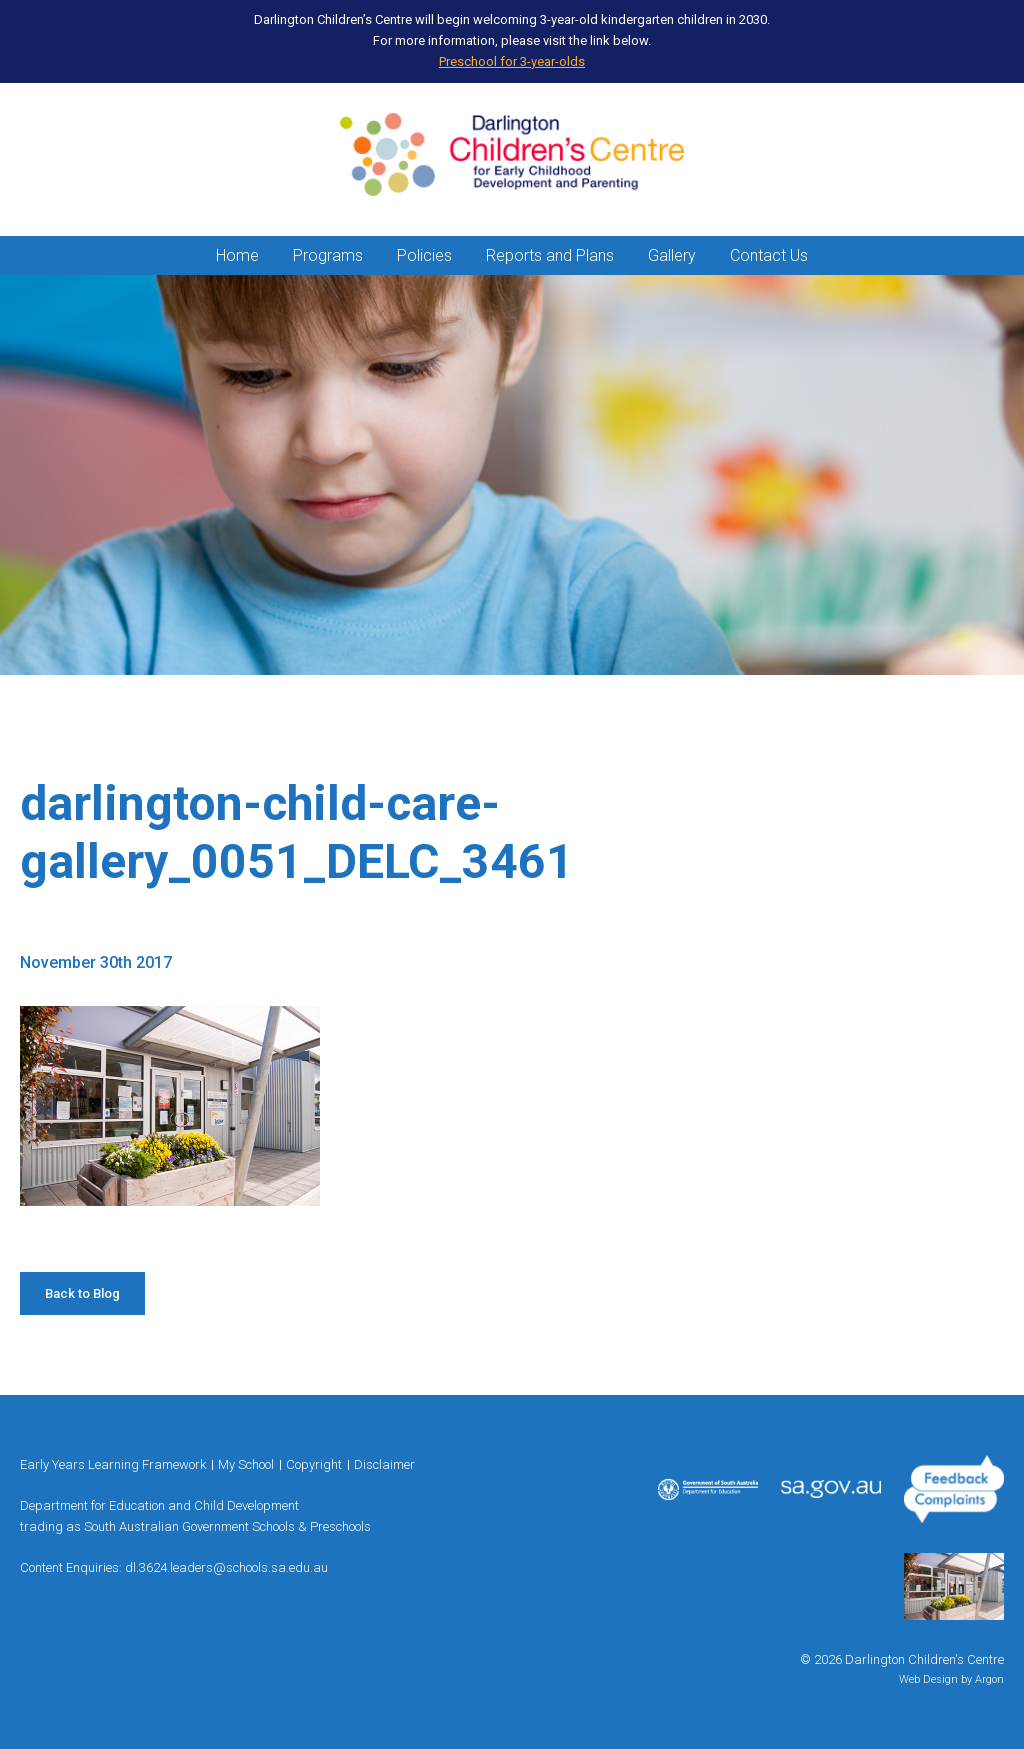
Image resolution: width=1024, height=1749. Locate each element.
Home (237, 255)
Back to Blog (82, 1293)
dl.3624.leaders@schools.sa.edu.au (226, 1567)
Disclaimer (384, 1464)
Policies (424, 255)
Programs (328, 255)
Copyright (314, 1464)
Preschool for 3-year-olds (512, 61)
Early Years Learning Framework (113, 1464)
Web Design (928, 1679)
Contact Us (769, 255)
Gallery (672, 255)
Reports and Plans (550, 255)
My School (246, 1464)
